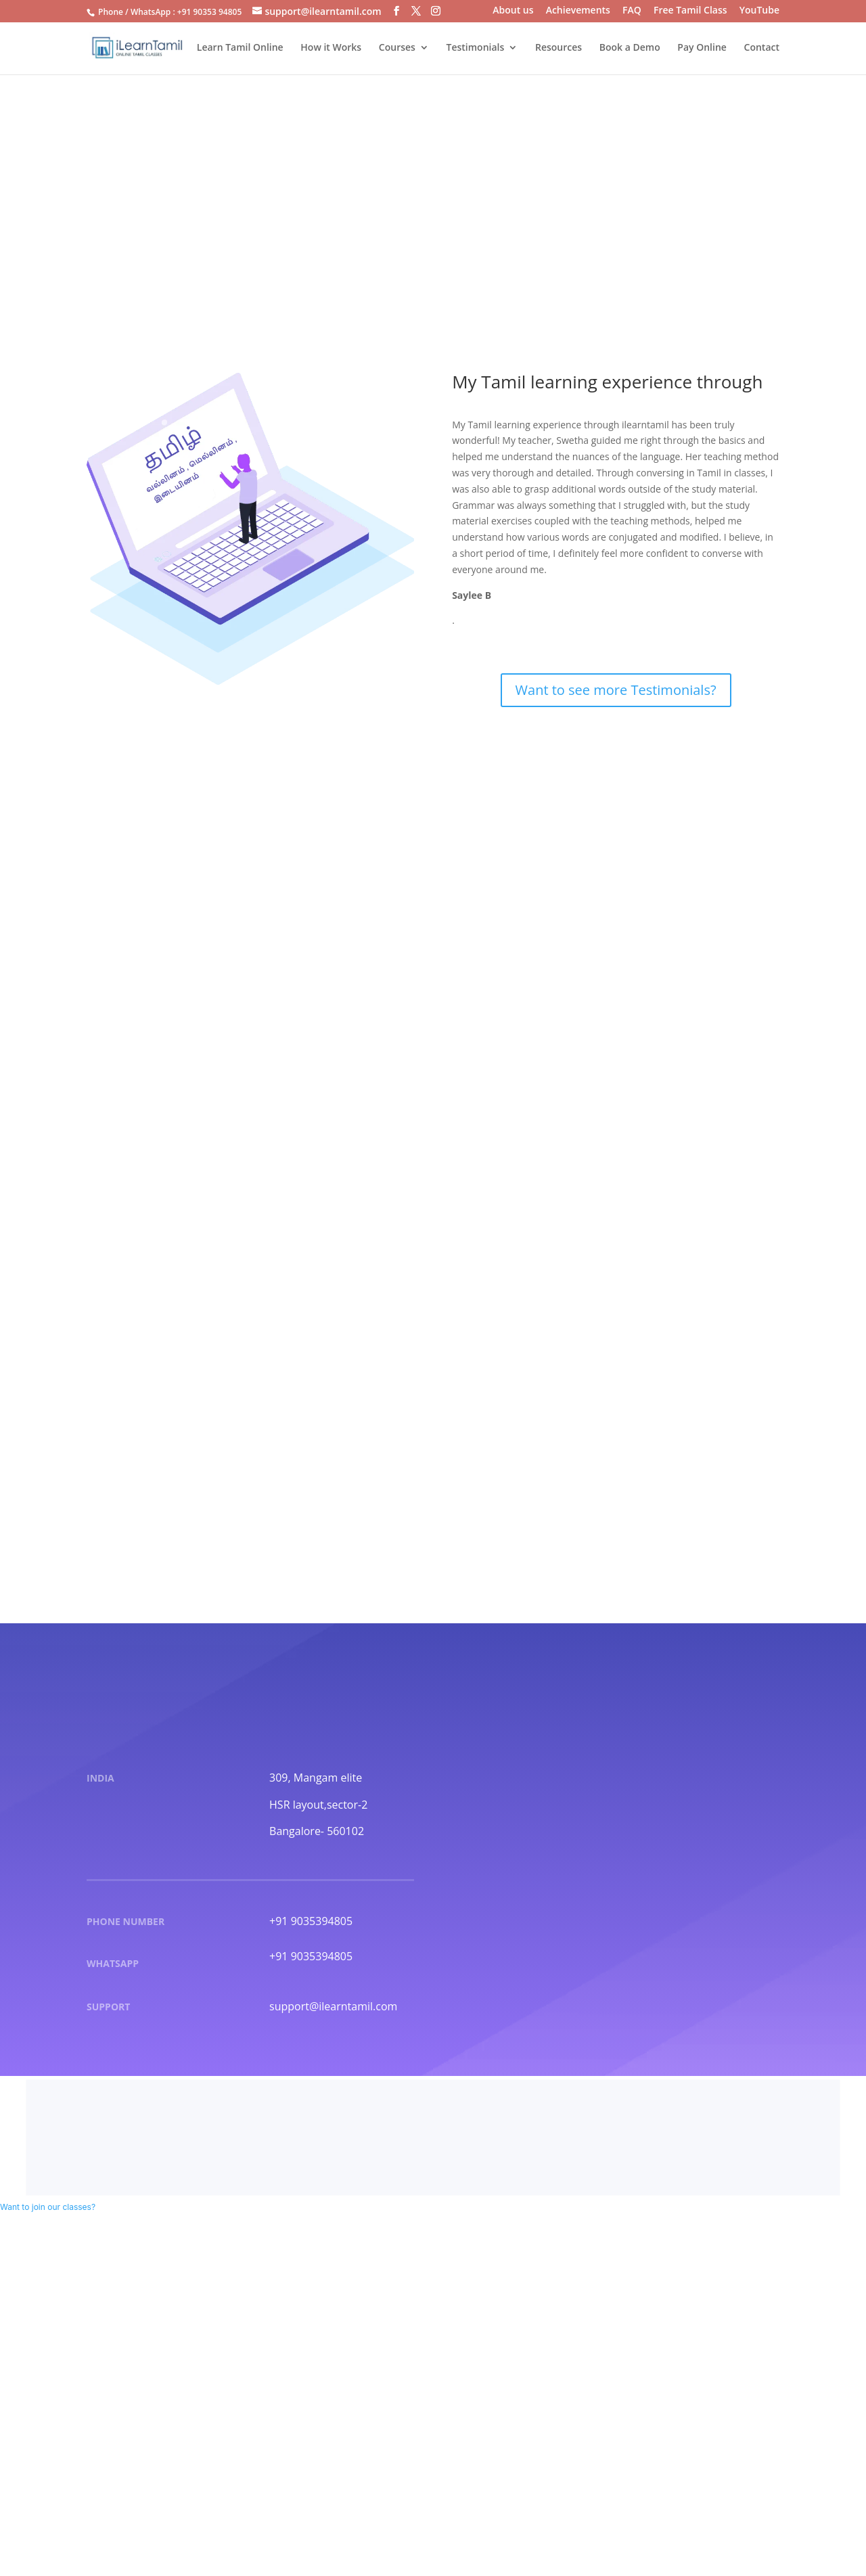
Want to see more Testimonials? (616, 690)
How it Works (330, 48)
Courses (397, 48)
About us (513, 11)
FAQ (631, 11)
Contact (761, 48)
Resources (558, 48)
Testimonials (476, 48)
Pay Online (702, 48)
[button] (47, 2207)
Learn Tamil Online (240, 48)
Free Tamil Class (690, 11)
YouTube (759, 11)
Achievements (578, 11)
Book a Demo (629, 48)
